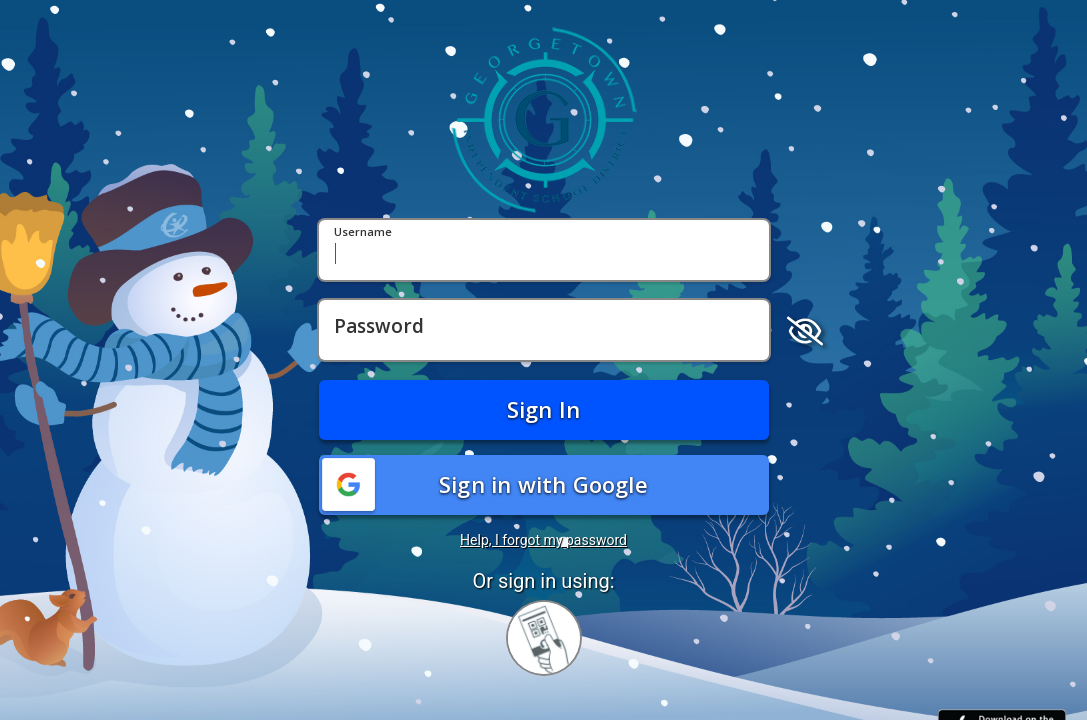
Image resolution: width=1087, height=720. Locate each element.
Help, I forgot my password (543, 540)
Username (363, 232)
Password (379, 327)
